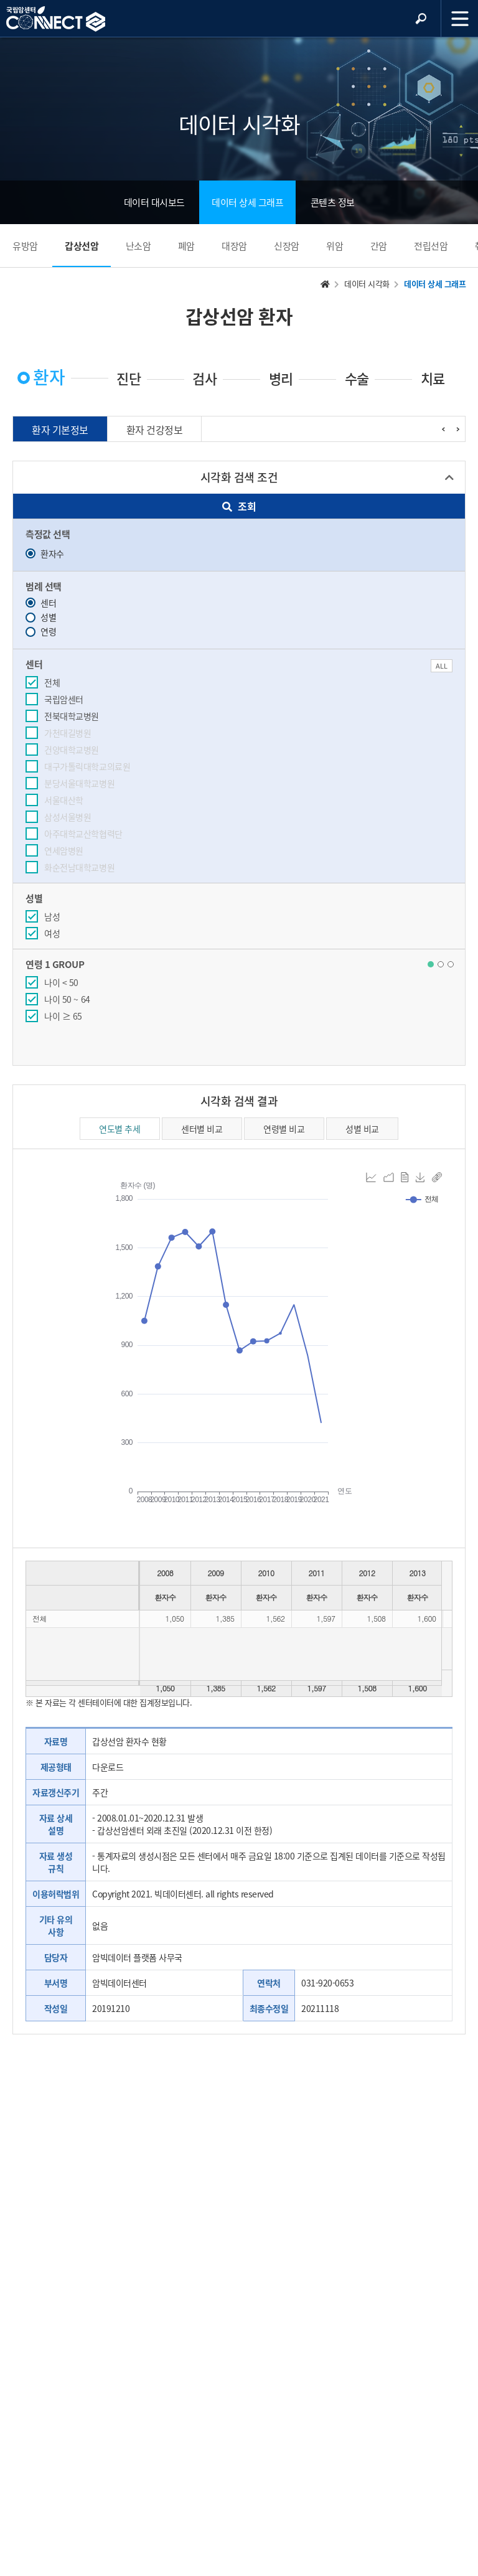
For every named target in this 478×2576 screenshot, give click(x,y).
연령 (41, 631)
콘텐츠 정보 (333, 202)
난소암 (138, 246)
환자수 (45, 553)
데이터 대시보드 (154, 202)
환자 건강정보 (154, 429)
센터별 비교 (201, 1128)
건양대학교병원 (71, 749)
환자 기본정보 (60, 429)
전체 (52, 682)
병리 (281, 378)
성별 (41, 617)
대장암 (234, 246)
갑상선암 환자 (239, 316)
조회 (239, 506)
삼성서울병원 (67, 817)
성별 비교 (362, 1128)
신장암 (286, 246)
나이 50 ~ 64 (67, 999)
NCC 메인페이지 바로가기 (55, 19)
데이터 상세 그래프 (247, 202)
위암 (334, 246)
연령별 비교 (283, 1128)
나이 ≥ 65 (63, 1016)
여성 (52, 933)
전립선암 (431, 246)
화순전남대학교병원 (79, 867)
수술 (357, 378)
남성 (52, 916)
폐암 (186, 246)
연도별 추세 (119, 1128)
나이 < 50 (61, 982)
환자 (48, 377)
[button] (431, 964)
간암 (378, 246)
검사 (204, 378)
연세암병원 (63, 850)
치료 (433, 378)
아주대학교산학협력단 (83, 833)
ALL (442, 665)
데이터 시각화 (367, 283)
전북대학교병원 (71, 716)
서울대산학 (63, 800)
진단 (128, 378)
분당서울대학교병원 (79, 783)
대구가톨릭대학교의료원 (87, 766)
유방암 (25, 246)
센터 (41, 602)
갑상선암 (81, 246)
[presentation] (443, 428)
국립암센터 (63, 699)
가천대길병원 (67, 732)
